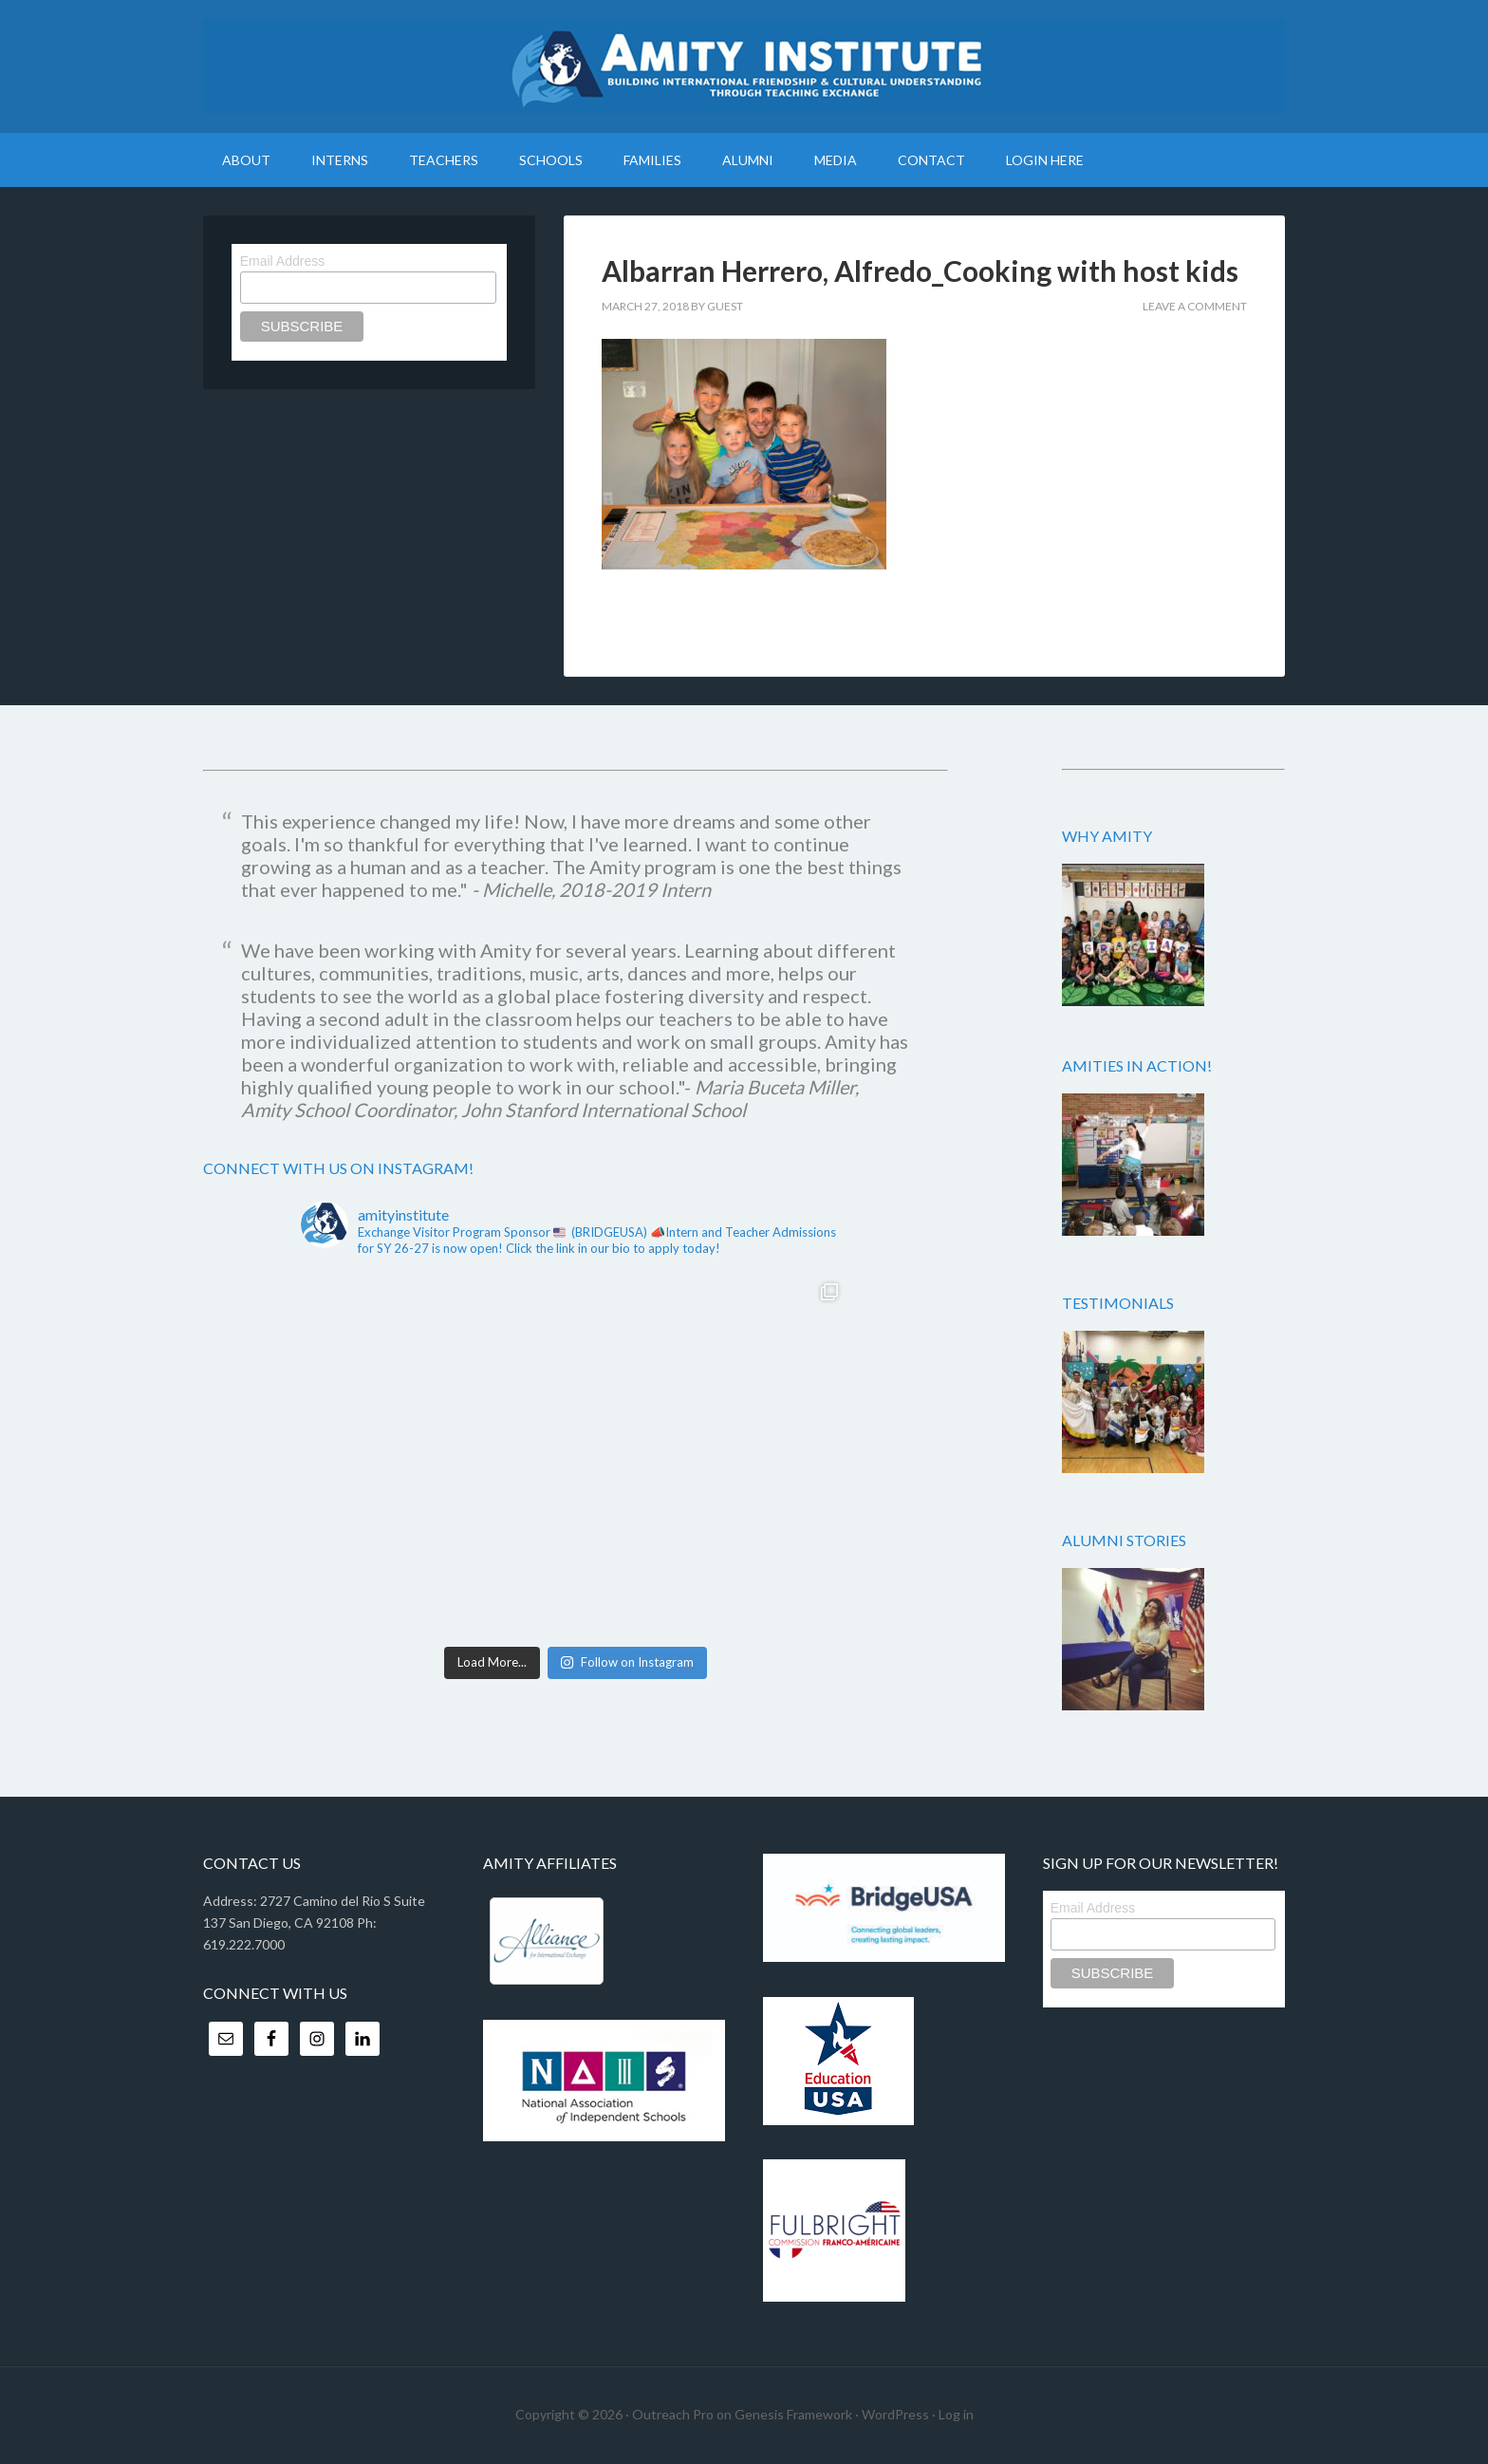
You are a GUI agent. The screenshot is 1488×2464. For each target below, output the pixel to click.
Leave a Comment (1195, 306)
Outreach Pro (673, 2414)
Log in (956, 2414)
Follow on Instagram (627, 1662)
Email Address (282, 261)
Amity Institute (744, 66)
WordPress (895, 2414)
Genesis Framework (793, 2414)
